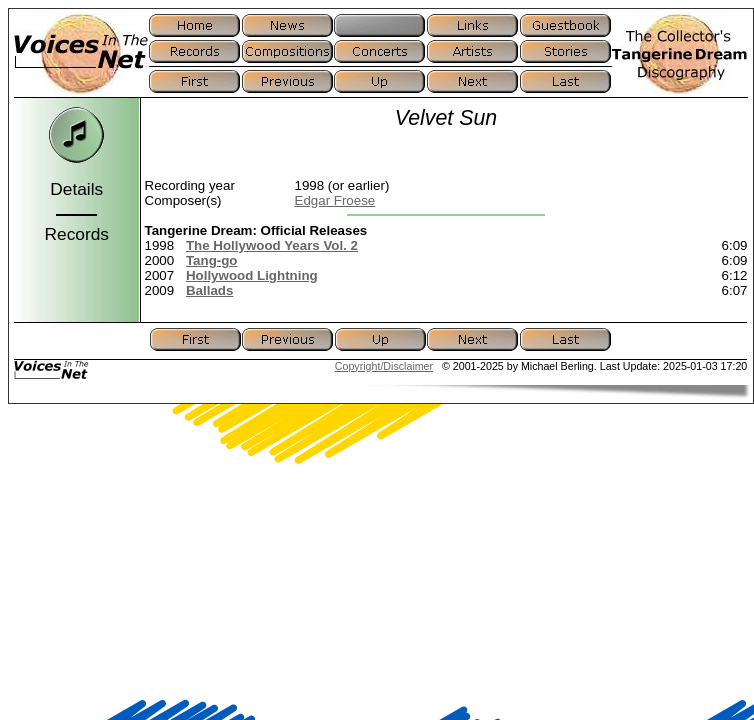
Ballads (209, 290)
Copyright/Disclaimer (384, 366)
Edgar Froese (335, 200)
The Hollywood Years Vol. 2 (272, 245)
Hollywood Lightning (252, 275)
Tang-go (212, 260)
